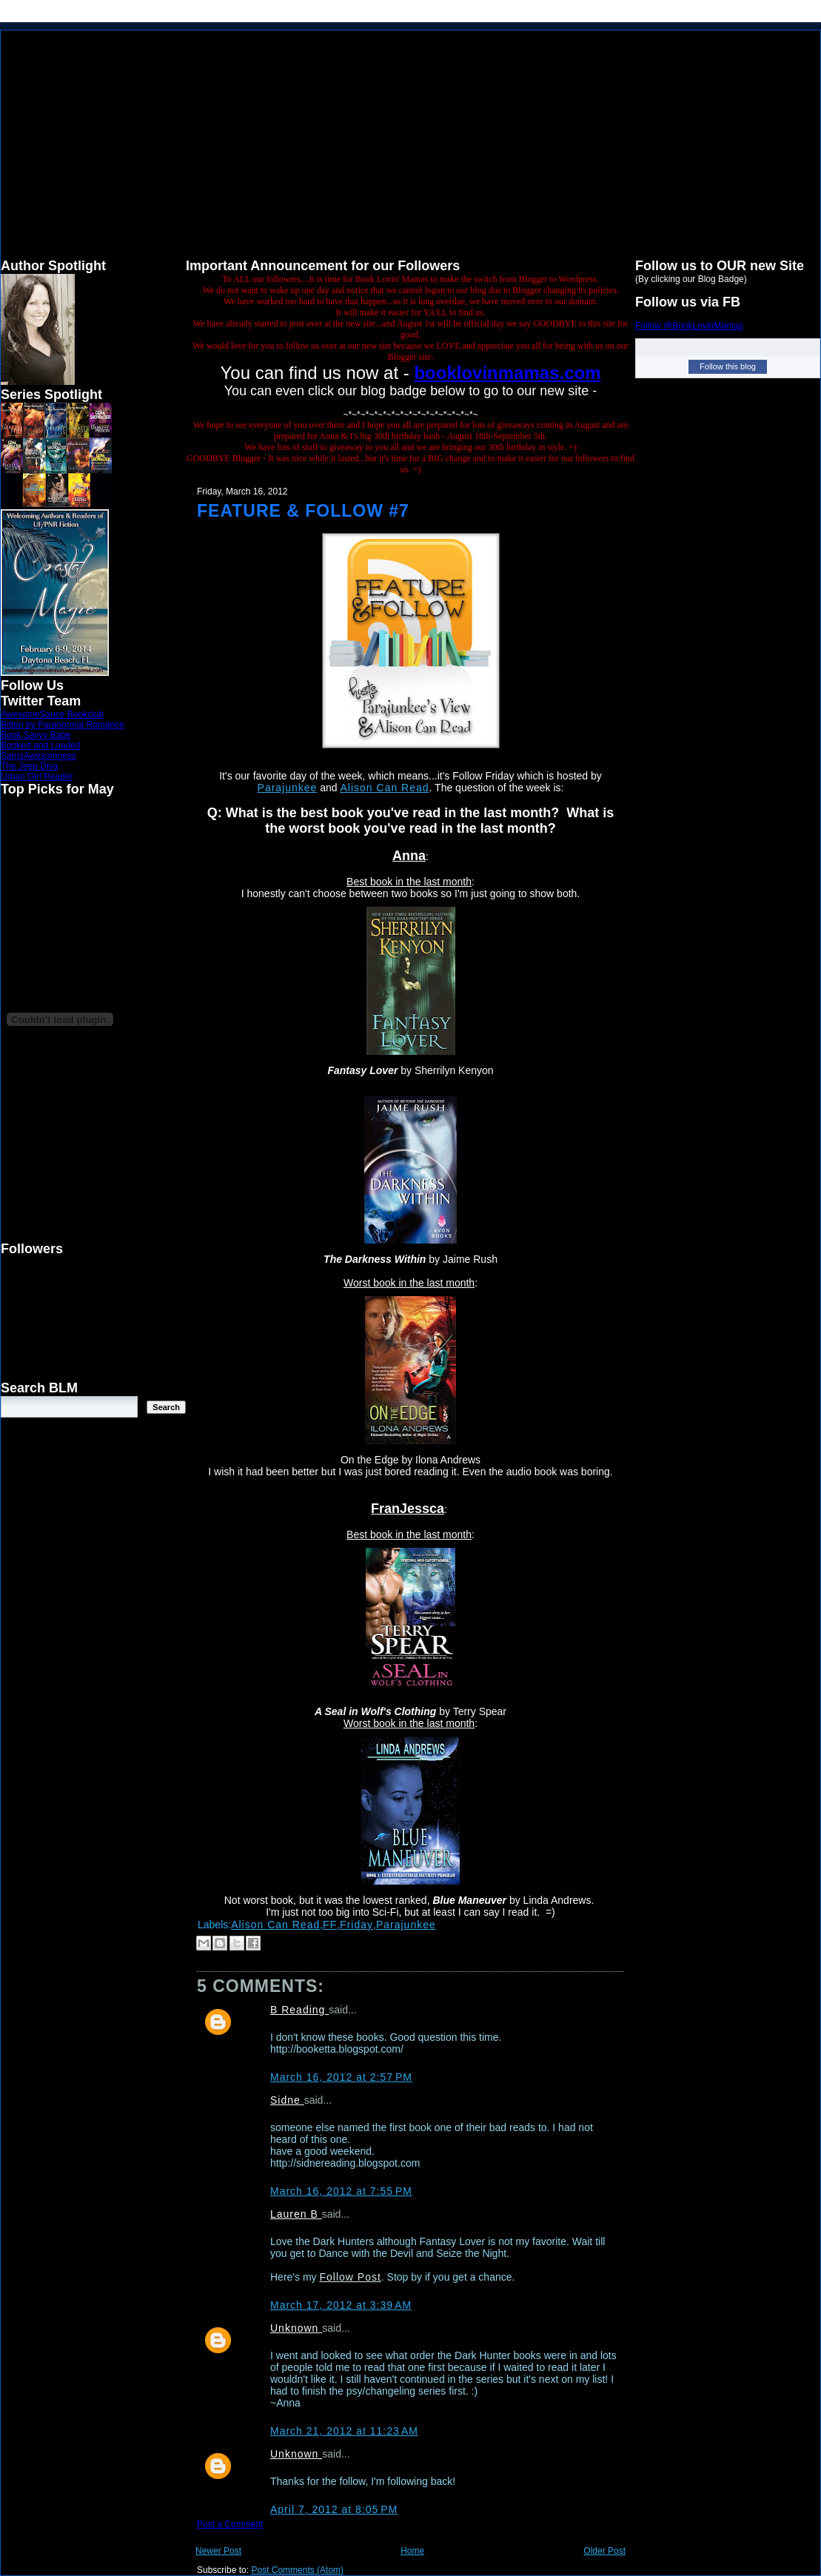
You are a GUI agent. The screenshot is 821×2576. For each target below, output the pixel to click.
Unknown (296, 2328)
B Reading (299, 2010)
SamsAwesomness (38, 756)
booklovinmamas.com (507, 373)
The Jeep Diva (29, 766)
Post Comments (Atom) (297, 2570)
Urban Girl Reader (37, 776)
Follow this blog (728, 366)
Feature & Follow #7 (303, 510)
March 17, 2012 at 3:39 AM (341, 2305)
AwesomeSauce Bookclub (52, 714)
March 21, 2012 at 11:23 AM (344, 2431)
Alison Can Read (385, 788)
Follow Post (350, 2277)
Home (412, 2551)
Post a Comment (230, 2524)
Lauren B (296, 2214)
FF (330, 1925)
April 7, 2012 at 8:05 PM (334, 2509)
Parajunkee (288, 788)
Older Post (604, 2551)
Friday (356, 1925)
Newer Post (218, 2551)
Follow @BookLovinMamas (689, 326)
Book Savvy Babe (36, 735)
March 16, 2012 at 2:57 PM (341, 2077)
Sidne (287, 2100)
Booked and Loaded (40, 745)
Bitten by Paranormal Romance (62, 725)
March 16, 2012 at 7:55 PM (341, 2191)
